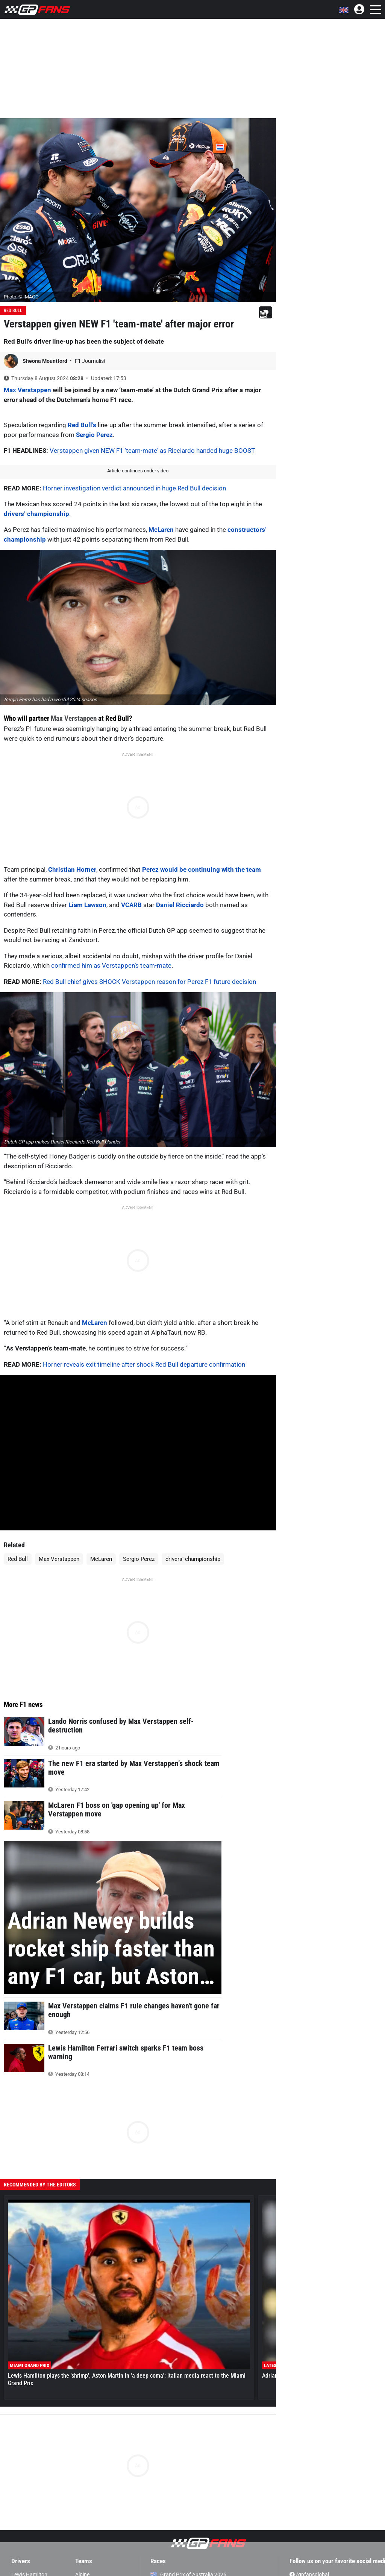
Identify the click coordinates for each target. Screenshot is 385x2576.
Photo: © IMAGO (21, 297)
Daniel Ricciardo (179, 905)
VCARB (131, 905)
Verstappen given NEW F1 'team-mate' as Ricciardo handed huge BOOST (152, 450)
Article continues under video (137, 470)
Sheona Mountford (45, 361)
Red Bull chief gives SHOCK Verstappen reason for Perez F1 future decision (149, 981)
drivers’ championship (36, 514)
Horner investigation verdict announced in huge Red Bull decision (134, 488)
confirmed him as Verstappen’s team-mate (110, 965)
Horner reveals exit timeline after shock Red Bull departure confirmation (144, 1364)
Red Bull (13, 310)
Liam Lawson (87, 905)
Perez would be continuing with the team (201, 869)
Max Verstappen (27, 390)
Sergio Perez (94, 434)
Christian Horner (72, 869)
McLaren (161, 529)
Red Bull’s (82, 425)
